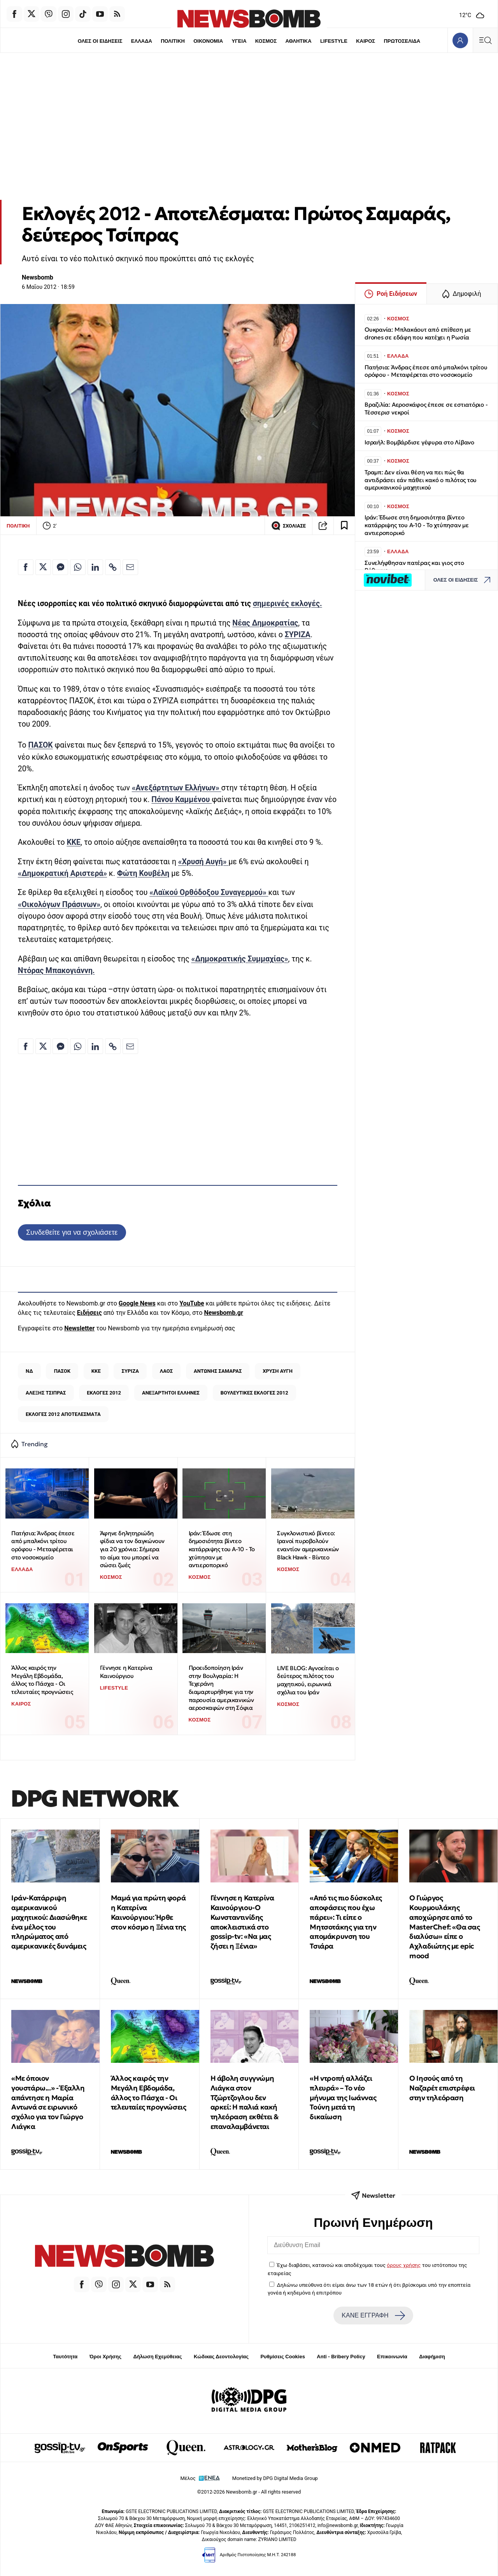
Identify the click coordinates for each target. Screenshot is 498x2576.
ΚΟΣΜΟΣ (266, 41)
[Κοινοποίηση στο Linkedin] (95, 567)
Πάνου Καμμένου (181, 799)
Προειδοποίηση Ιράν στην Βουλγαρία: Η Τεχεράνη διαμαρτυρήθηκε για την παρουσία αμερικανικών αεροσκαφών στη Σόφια (221, 1687)
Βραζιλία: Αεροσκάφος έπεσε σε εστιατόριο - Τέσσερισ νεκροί (426, 408)
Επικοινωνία (392, 2356)
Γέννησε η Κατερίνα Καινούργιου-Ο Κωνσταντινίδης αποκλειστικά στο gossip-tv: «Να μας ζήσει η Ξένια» (242, 1921)
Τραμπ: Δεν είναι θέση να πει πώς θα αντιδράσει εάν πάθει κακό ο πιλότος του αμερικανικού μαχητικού (421, 479)
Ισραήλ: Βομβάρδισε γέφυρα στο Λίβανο (419, 442)
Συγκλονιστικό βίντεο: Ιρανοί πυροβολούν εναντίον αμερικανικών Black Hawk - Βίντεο (308, 1545)
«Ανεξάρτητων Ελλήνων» (176, 787)
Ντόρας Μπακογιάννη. (56, 970)
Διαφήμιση (432, 2356)
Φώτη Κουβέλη (143, 873)
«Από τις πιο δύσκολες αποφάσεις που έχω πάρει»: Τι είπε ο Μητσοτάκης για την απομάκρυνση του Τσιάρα (346, 1921)
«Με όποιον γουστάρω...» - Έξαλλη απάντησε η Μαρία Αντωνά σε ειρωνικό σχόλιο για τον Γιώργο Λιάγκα (48, 2102)
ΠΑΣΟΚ (40, 745)
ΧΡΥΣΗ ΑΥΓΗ (278, 1371)
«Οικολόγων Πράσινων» (59, 904)
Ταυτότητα (65, 2356)
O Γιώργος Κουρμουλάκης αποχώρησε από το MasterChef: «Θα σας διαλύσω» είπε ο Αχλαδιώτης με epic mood (444, 1926)
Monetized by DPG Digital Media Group (275, 2478)
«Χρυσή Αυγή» (203, 861)
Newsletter (79, 1328)
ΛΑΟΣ (166, 1371)
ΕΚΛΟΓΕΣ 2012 (104, 1393)
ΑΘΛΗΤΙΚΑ (299, 41)
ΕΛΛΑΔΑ (140, 41)
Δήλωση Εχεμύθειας (157, 2356)
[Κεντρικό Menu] (485, 40)
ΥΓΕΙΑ (238, 41)
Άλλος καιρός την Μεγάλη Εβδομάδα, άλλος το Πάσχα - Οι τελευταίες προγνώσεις (42, 1679)
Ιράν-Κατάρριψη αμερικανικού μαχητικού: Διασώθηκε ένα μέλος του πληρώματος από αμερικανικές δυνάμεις (49, 1921)
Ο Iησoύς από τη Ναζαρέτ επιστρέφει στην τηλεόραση (442, 2088)
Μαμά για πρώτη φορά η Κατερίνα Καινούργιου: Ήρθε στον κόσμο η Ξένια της (148, 1912)
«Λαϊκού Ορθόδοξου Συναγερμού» (208, 892)
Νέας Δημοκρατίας (265, 623)
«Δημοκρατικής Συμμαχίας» (239, 958)
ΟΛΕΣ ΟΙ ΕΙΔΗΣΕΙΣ (97, 41)
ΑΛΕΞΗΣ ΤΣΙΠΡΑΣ (46, 1393)
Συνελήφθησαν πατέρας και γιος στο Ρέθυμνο (414, 566)
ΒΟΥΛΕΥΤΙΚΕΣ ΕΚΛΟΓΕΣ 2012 (254, 1393)
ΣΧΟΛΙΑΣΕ (288, 525)
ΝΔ (29, 1371)
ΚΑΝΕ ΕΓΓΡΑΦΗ (373, 2315)
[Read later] (344, 526)
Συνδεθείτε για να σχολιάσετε (71, 1232)
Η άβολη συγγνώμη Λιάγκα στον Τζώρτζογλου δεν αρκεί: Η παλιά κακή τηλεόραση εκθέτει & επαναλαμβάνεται (244, 2102)
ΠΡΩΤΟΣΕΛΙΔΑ (404, 41)
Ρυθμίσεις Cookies (282, 2356)
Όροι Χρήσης (105, 2356)
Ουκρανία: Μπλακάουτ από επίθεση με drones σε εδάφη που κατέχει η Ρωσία (418, 333)
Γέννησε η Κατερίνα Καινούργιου (126, 1671)
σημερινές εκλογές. (287, 603)
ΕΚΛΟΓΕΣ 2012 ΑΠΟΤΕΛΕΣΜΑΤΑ (63, 1414)
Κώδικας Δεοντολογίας (221, 2356)
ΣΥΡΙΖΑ (297, 634)
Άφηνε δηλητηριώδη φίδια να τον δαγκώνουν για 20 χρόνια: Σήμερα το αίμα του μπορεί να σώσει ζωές (132, 1549)
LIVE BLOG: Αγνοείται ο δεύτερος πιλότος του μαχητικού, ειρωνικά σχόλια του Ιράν (307, 1680)
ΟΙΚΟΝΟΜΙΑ (207, 41)
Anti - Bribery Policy (341, 2356)
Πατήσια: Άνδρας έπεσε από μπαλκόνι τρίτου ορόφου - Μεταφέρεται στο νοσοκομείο (43, 1545)
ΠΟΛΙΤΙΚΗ (172, 41)
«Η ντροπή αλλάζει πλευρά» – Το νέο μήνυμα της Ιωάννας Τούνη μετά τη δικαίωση (343, 2097)
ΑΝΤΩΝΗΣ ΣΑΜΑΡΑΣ (218, 1371)
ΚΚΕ (74, 842)
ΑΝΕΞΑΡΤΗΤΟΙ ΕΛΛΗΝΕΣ (171, 1393)
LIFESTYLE (335, 41)
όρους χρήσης (404, 2265)
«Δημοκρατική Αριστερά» (62, 873)
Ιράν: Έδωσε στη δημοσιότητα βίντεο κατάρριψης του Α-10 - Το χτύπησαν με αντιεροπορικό (222, 1549)
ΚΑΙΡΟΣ (367, 41)
